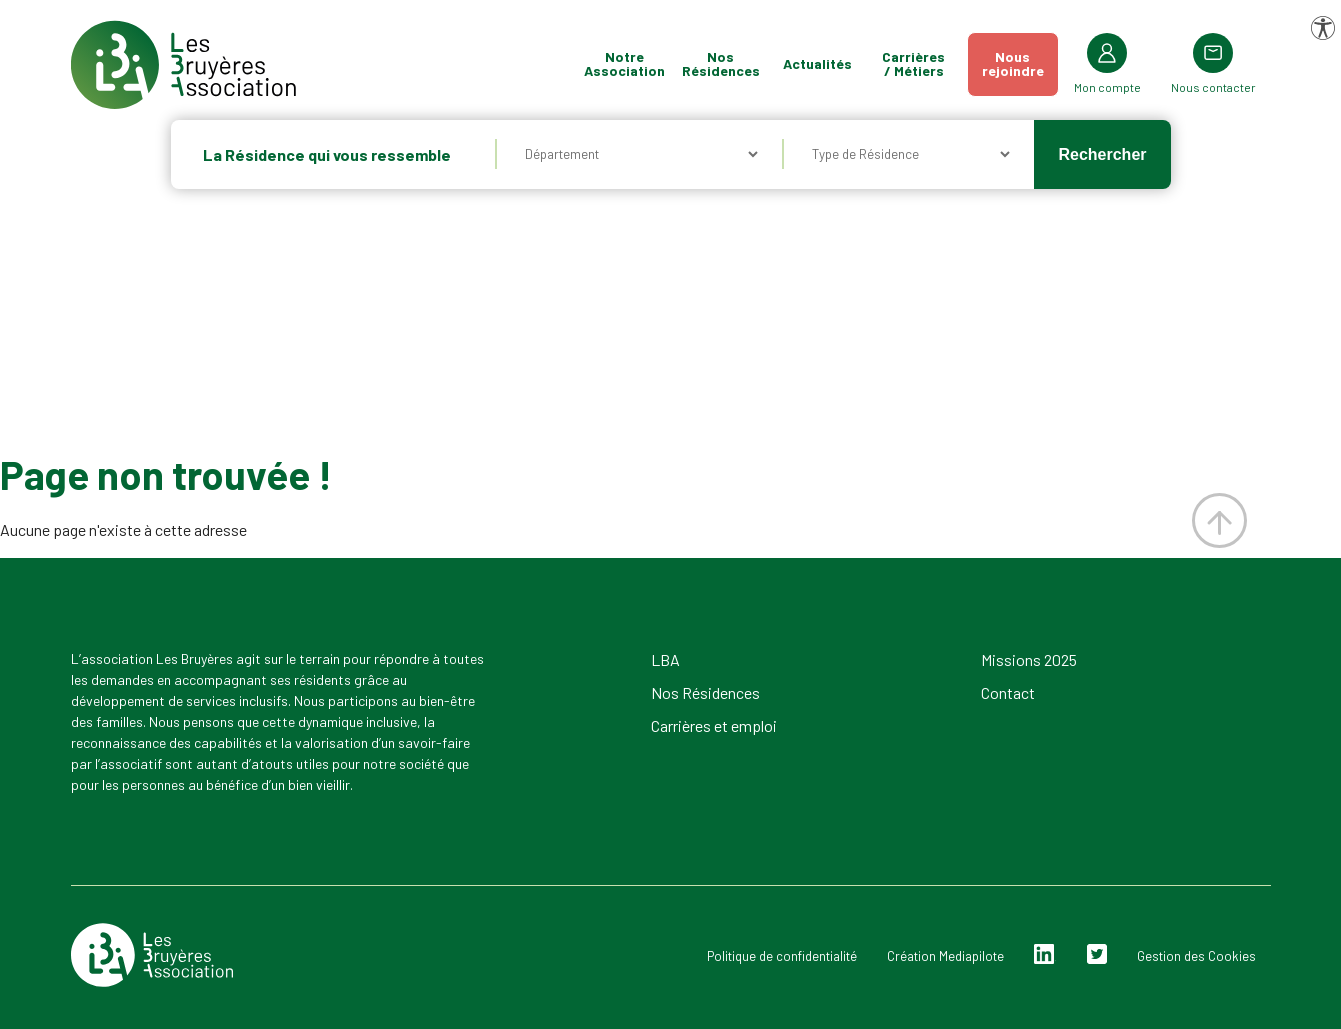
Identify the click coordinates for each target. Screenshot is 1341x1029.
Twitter (1097, 954)
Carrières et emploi (714, 725)
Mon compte (1107, 87)
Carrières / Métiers (913, 63)
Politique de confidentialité (782, 956)
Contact (1008, 692)
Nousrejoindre (1013, 63)
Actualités (817, 63)
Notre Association (624, 63)
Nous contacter (1213, 87)
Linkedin (1044, 954)
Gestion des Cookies (1196, 956)
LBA (665, 659)
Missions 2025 (1029, 659)
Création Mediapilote (945, 956)
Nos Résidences (721, 63)
